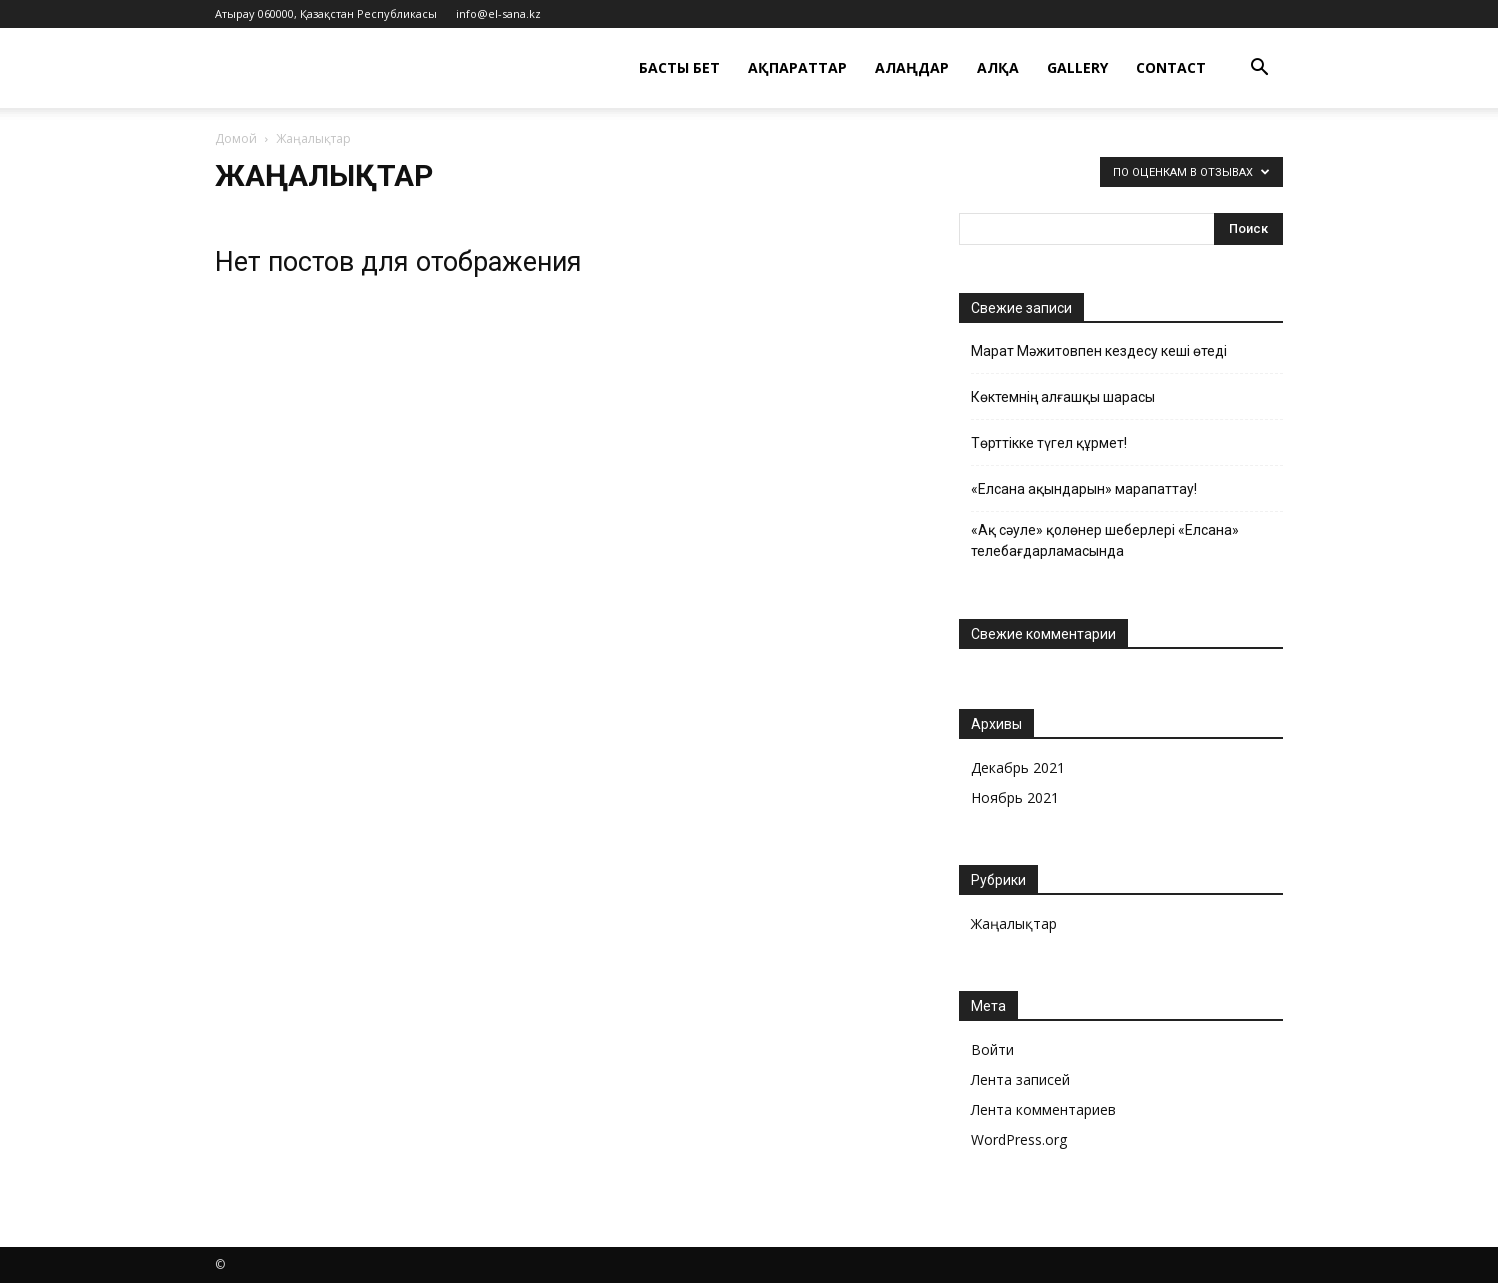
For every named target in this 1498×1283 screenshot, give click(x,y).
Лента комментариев (1043, 1109)
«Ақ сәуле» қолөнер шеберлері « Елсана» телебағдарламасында (1105, 540)
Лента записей (1020, 1079)
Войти (992, 1049)
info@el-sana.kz (498, 13)
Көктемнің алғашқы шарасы (1063, 397)
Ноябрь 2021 (1015, 797)
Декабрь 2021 (1018, 767)
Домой (236, 138)
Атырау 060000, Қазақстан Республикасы (326, 13)
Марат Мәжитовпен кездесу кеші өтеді (1099, 351)
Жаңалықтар (1014, 923)
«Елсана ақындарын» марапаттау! (1084, 489)
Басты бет (679, 67)
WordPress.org (1019, 1139)
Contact (1171, 67)
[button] (1259, 69)
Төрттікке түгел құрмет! (1049, 443)
